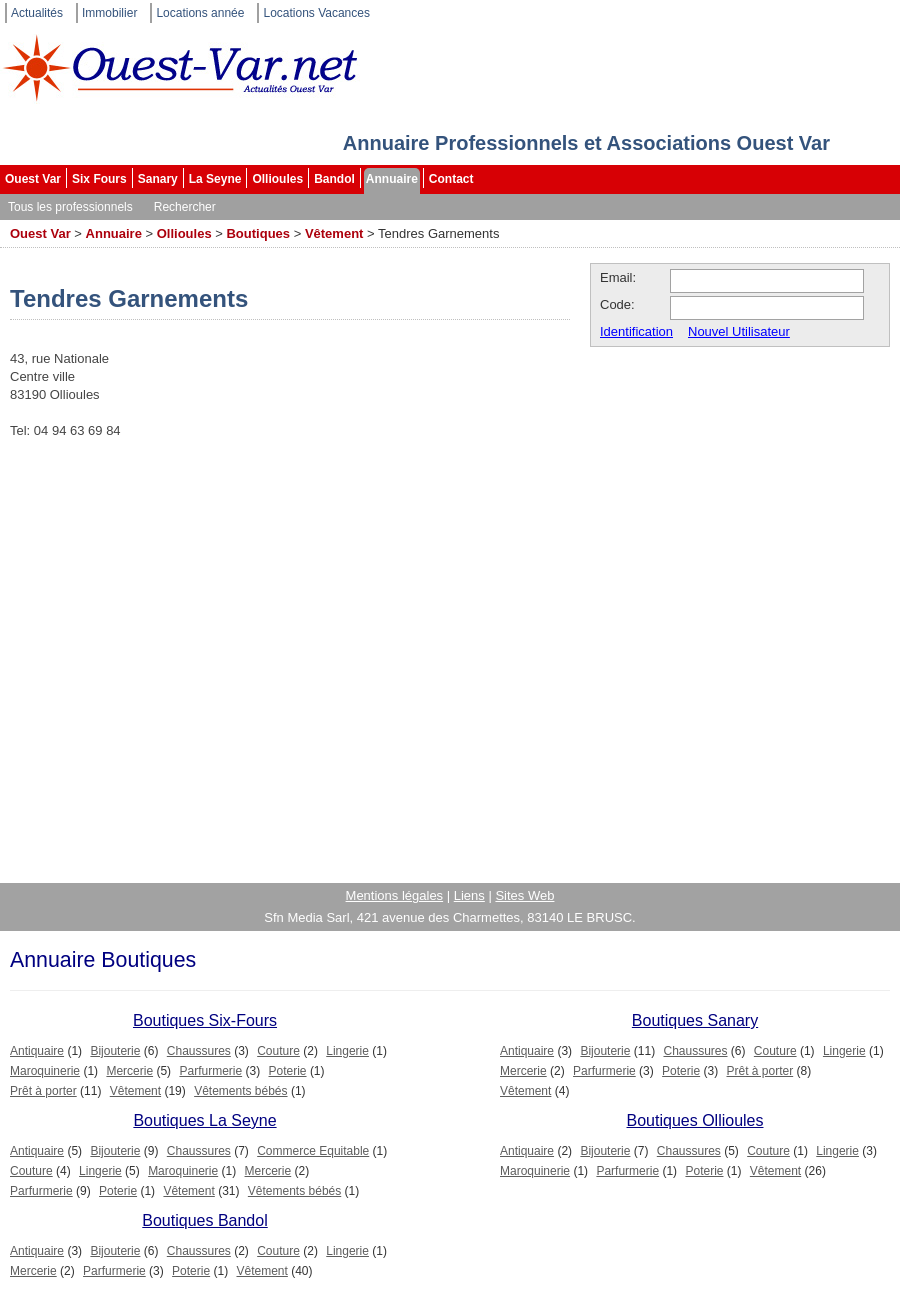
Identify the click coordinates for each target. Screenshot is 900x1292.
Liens (469, 895)
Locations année (200, 13)
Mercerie (129, 1071)
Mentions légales (395, 895)
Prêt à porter (43, 1091)
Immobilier (109, 13)
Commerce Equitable (313, 1151)
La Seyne (215, 179)
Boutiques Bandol (204, 1220)
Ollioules (277, 179)
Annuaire (392, 179)
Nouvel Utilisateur (739, 331)
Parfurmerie (210, 1071)
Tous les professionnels (70, 207)
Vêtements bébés (240, 1091)
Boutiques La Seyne (204, 1120)
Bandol (334, 179)
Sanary (158, 179)
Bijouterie (115, 1051)
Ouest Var (33, 179)
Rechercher (185, 207)
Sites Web (524, 895)
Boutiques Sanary (695, 1020)
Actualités (37, 13)
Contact (451, 179)
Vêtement (334, 233)
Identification (636, 331)
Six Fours (99, 179)
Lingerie (347, 1051)
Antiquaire (37, 1051)
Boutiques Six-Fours (205, 1020)
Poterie (288, 1071)
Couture (278, 1051)
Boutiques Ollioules (695, 1120)
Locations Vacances (316, 13)
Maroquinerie (45, 1071)
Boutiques (258, 233)
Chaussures (199, 1051)
